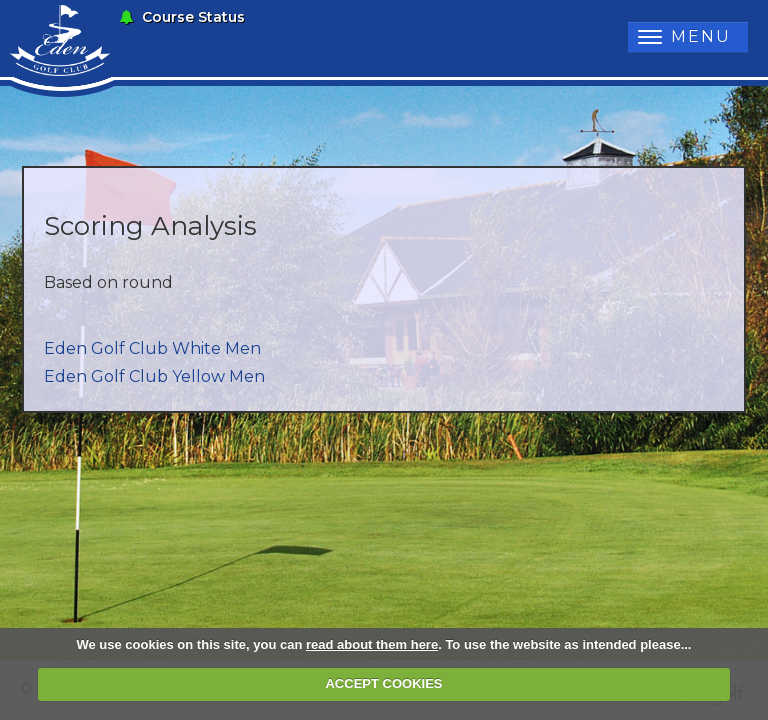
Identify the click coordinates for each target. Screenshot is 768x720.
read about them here (372, 644)
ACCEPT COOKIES (383, 683)
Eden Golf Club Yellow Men (154, 376)
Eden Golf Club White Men (152, 348)
